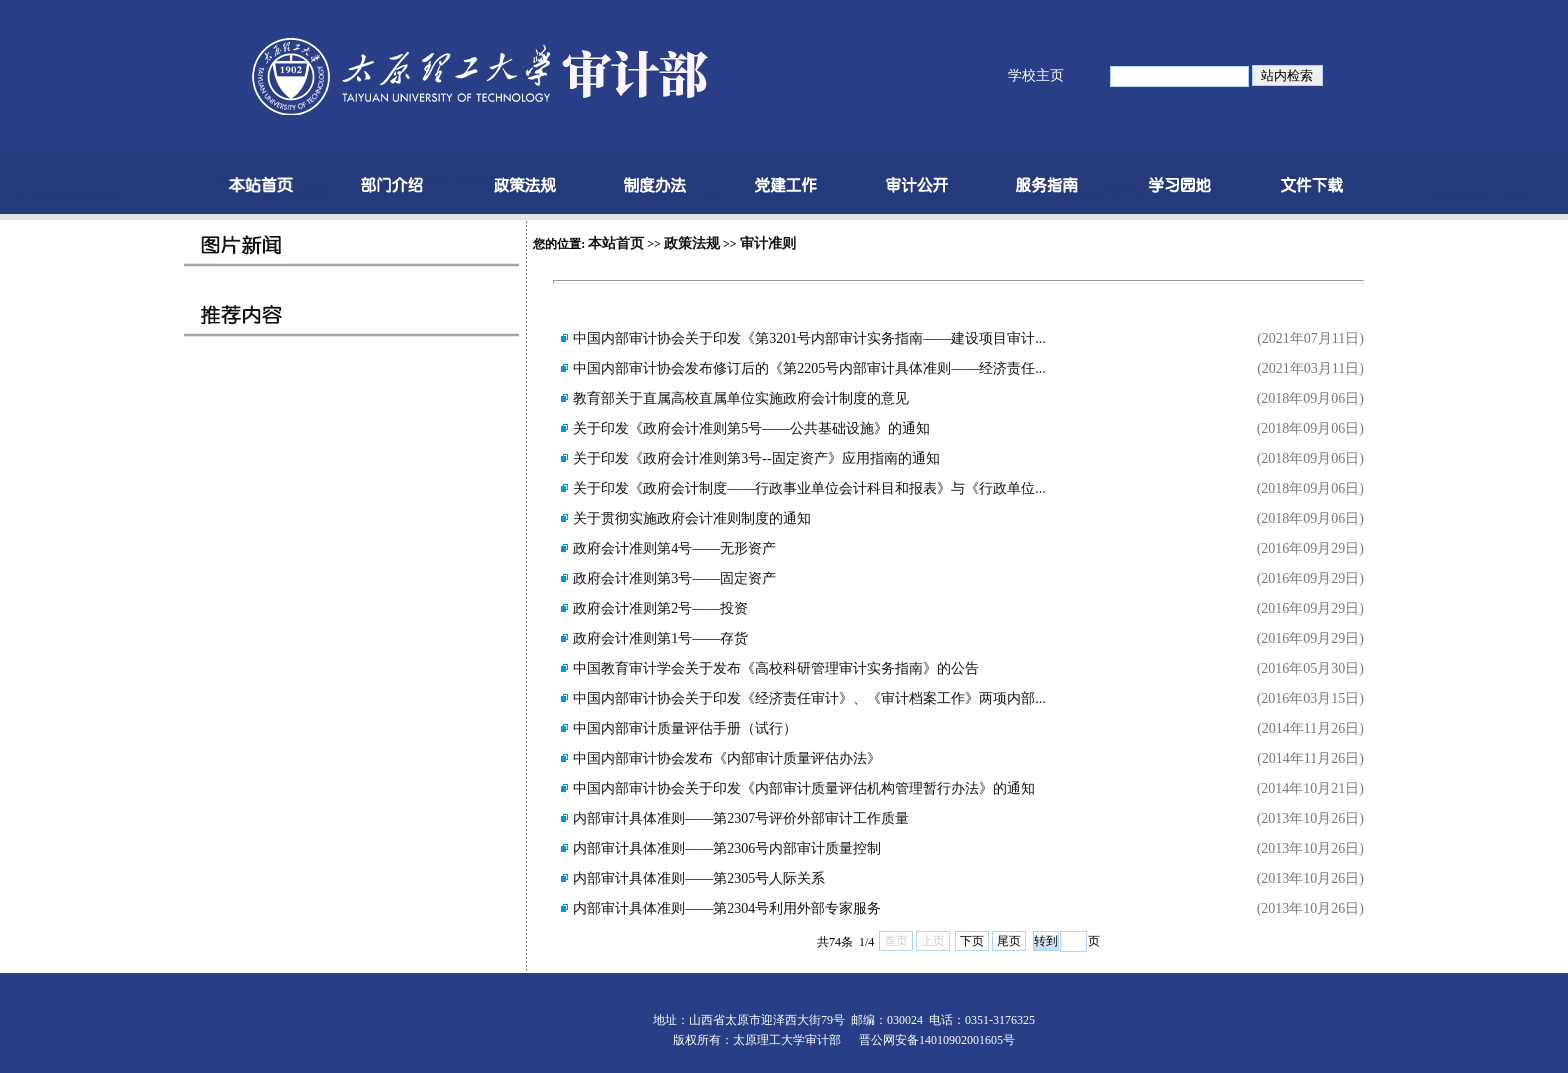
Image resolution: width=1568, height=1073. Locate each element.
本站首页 (616, 243)
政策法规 (692, 243)
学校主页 (1036, 75)
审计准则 (768, 243)
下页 (972, 941)
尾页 (1009, 941)
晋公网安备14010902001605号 (937, 1040)
